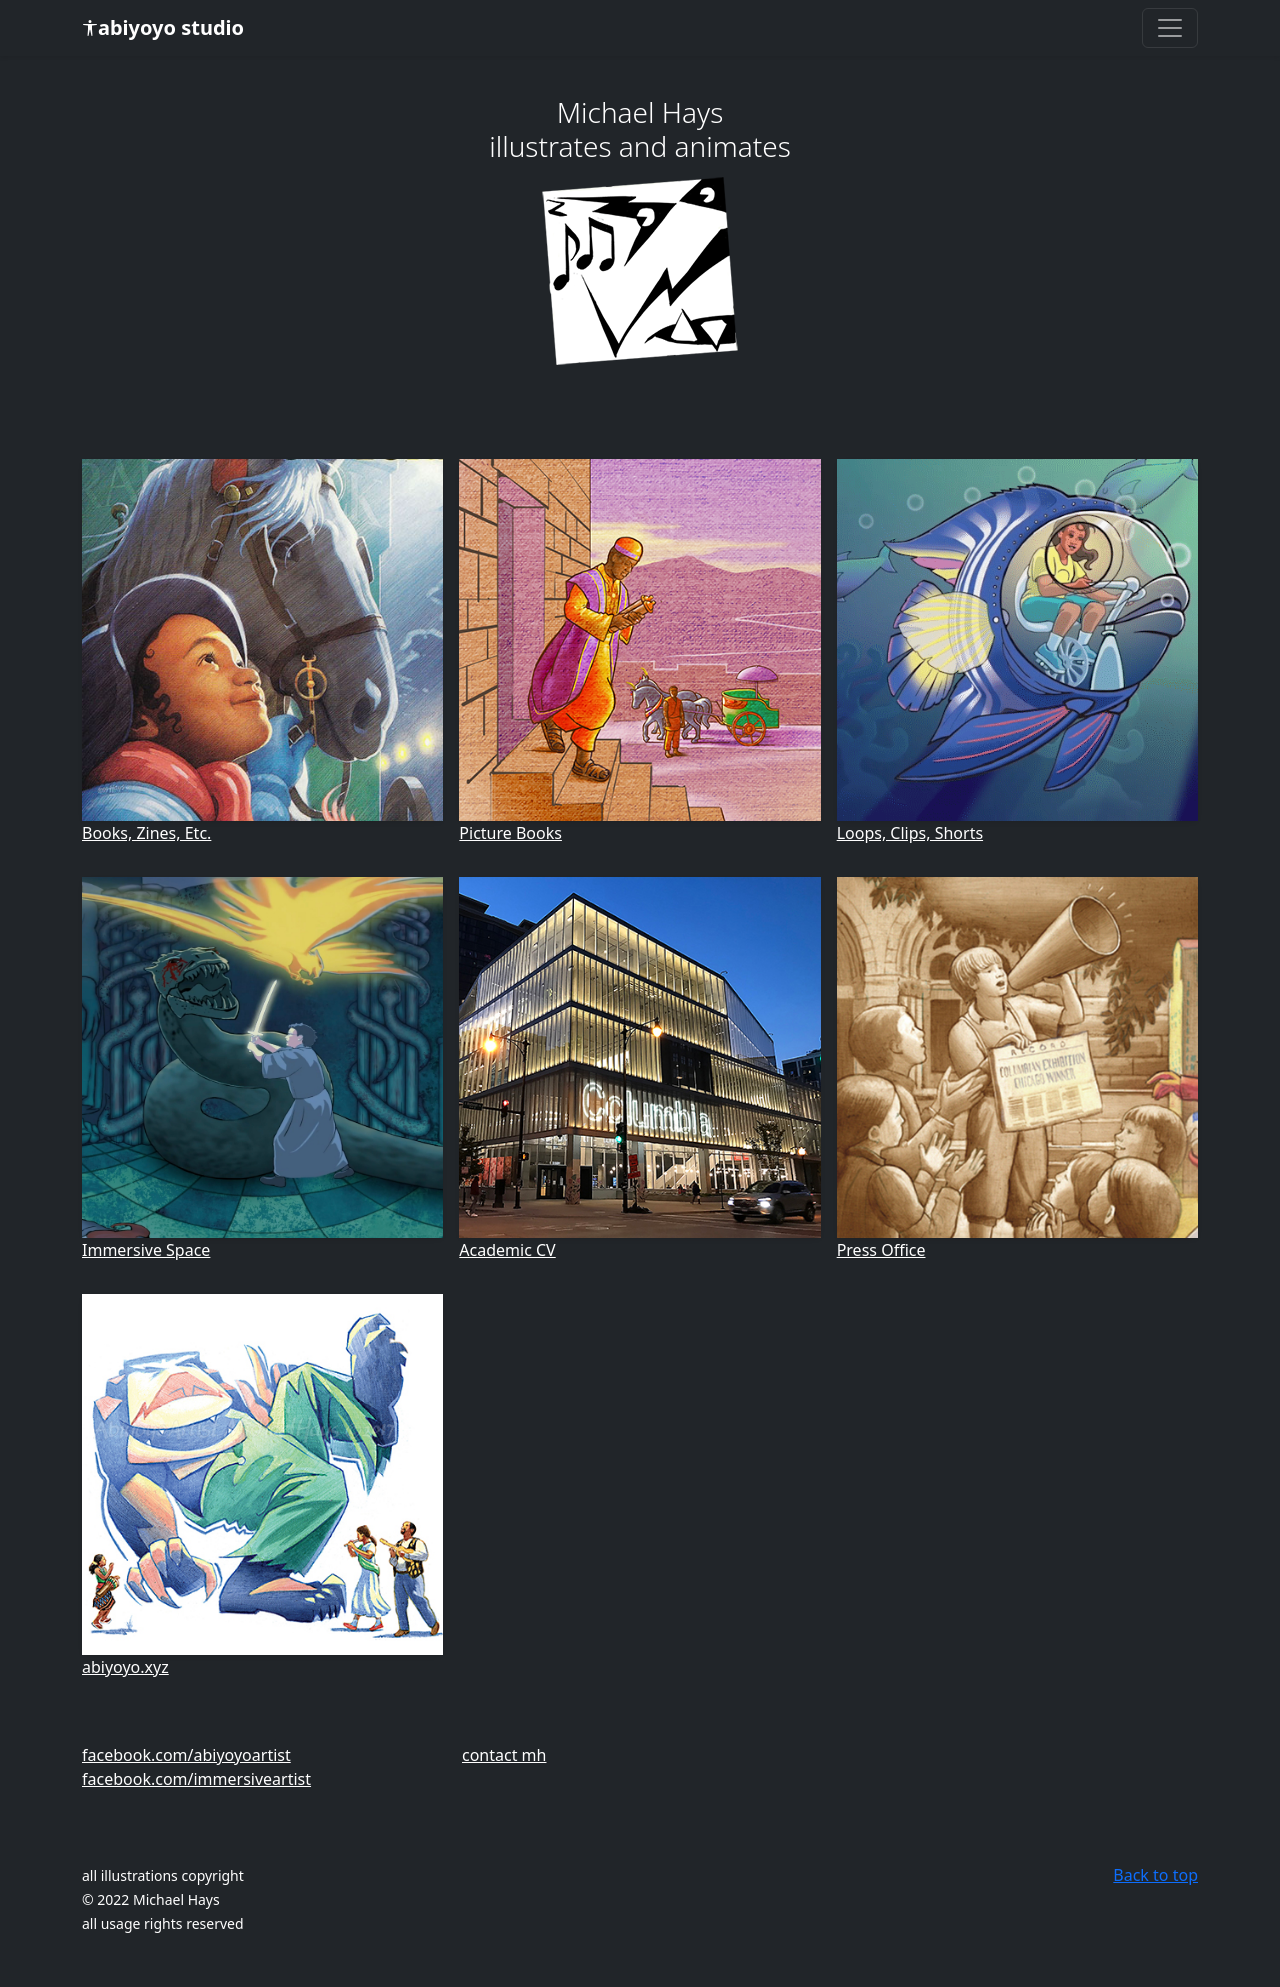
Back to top (1155, 1875)
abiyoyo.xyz (125, 1667)
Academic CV (507, 1250)
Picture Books (510, 833)
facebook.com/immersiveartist (196, 1779)
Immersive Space (146, 1250)
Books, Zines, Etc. (146, 833)
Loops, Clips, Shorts (910, 833)
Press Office (881, 1250)
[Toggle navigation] (1170, 28)
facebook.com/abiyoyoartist (186, 1755)
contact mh (504, 1755)
